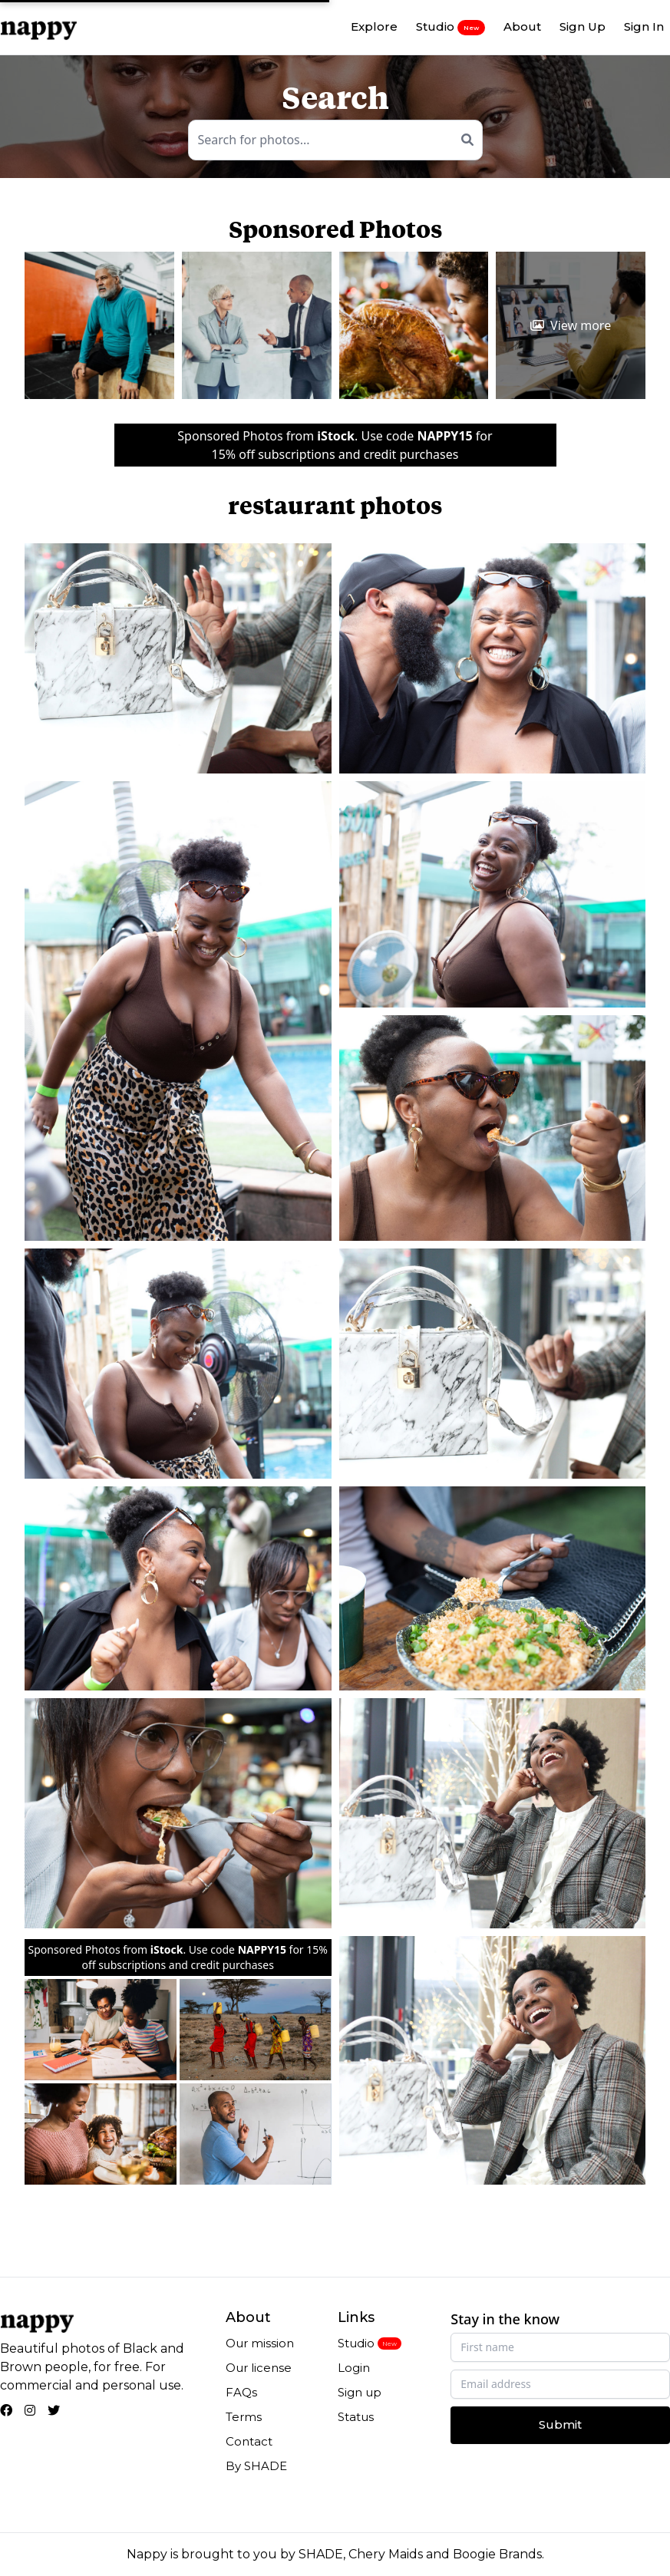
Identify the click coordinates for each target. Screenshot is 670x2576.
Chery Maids (385, 2554)
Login (354, 2367)
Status (356, 2416)
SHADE (321, 2554)
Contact (249, 2441)
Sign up (359, 2392)
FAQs (241, 2392)
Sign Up (582, 26)
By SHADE (256, 2466)
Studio (450, 27)
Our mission (260, 2343)
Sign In (644, 26)
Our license (259, 2367)
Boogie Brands (497, 2554)
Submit (560, 2424)
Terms (244, 2416)
